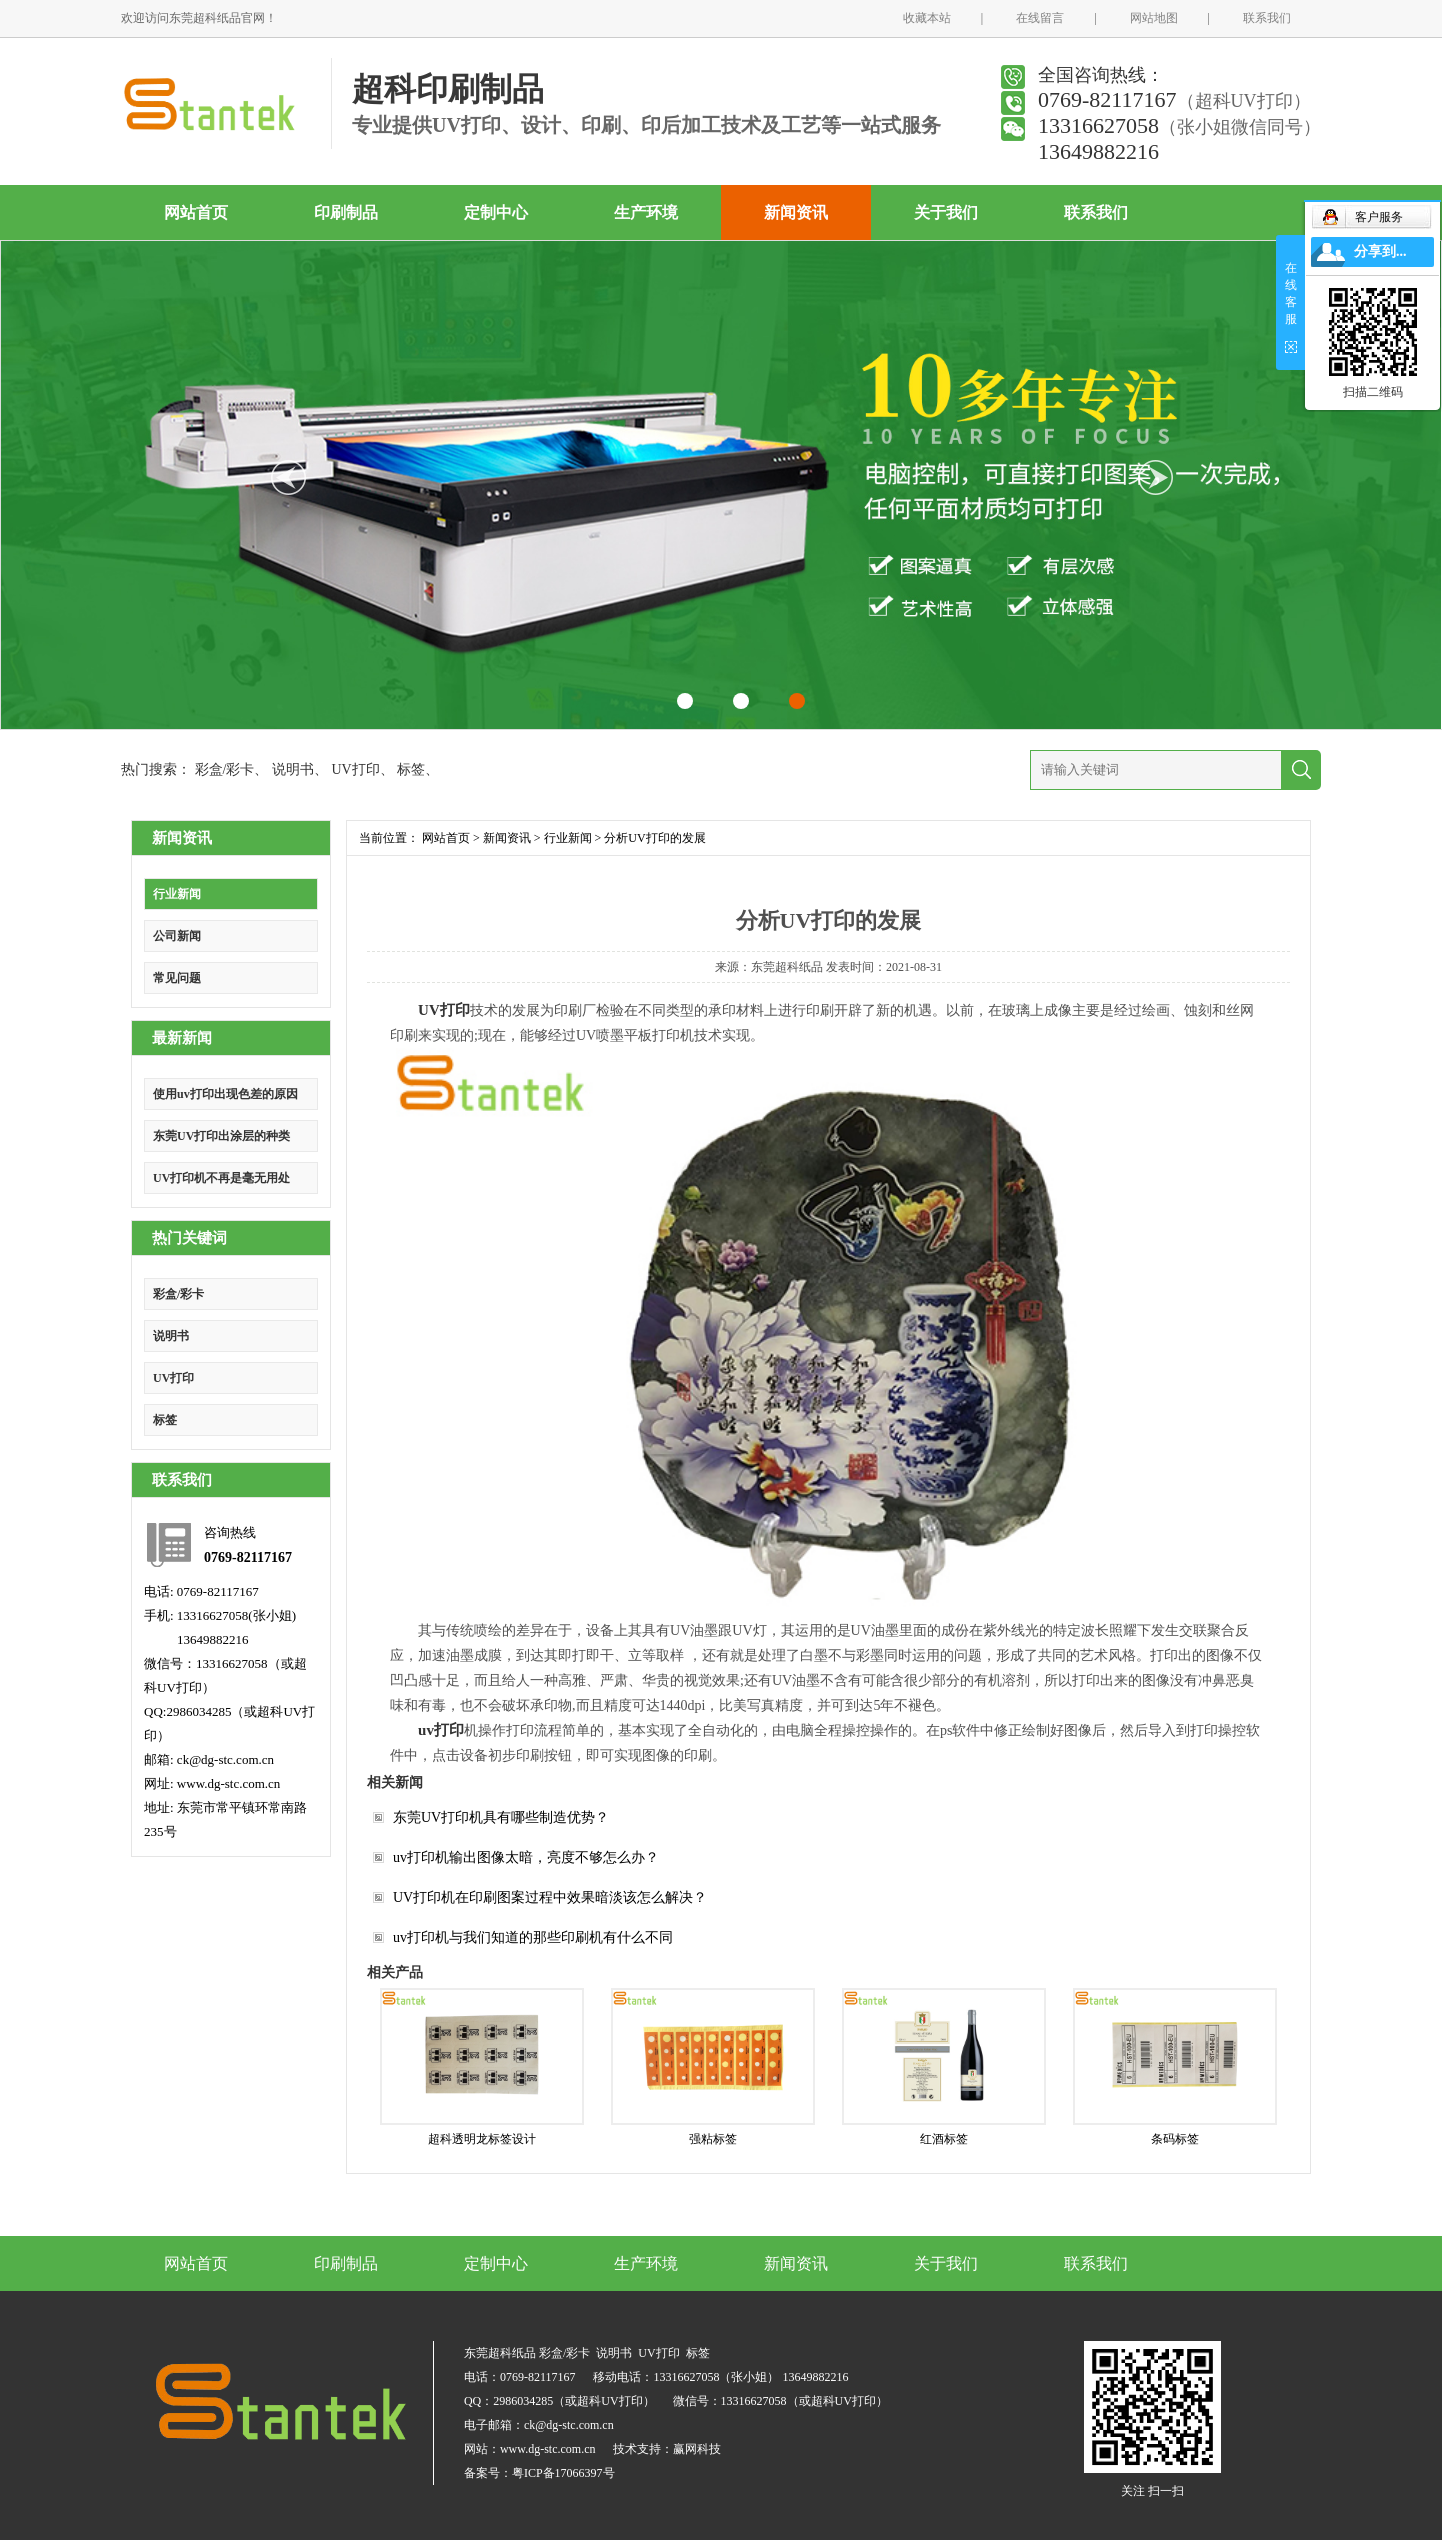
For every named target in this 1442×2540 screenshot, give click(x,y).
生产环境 (646, 212)
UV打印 (355, 769)
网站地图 (1154, 18)
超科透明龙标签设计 (482, 2139)
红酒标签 (944, 2139)
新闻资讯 (796, 212)
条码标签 (1175, 2139)
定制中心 (496, 212)
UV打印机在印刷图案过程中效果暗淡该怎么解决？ (550, 1897)
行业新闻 (177, 894)
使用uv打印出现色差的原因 (225, 1094)
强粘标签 (713, 2139)
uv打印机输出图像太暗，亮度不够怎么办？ (526, 1857)
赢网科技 (697, 2449)
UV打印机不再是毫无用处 (221, 1178)
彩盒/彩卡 (225, 769)
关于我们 (946, 212)
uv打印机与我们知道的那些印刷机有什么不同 (533, 1937)
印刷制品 (346, 212)
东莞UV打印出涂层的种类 (221, 1136)
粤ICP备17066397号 (563, 2473)
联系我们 (1267, 18)
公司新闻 (177, 936)
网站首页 (196, 212)
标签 (411, 769)
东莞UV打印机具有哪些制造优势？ (501, 1817)
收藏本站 (927, 18)
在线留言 (1040, 18)
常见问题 (177, 978)
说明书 (293, 769)
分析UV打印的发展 (654, 838)
